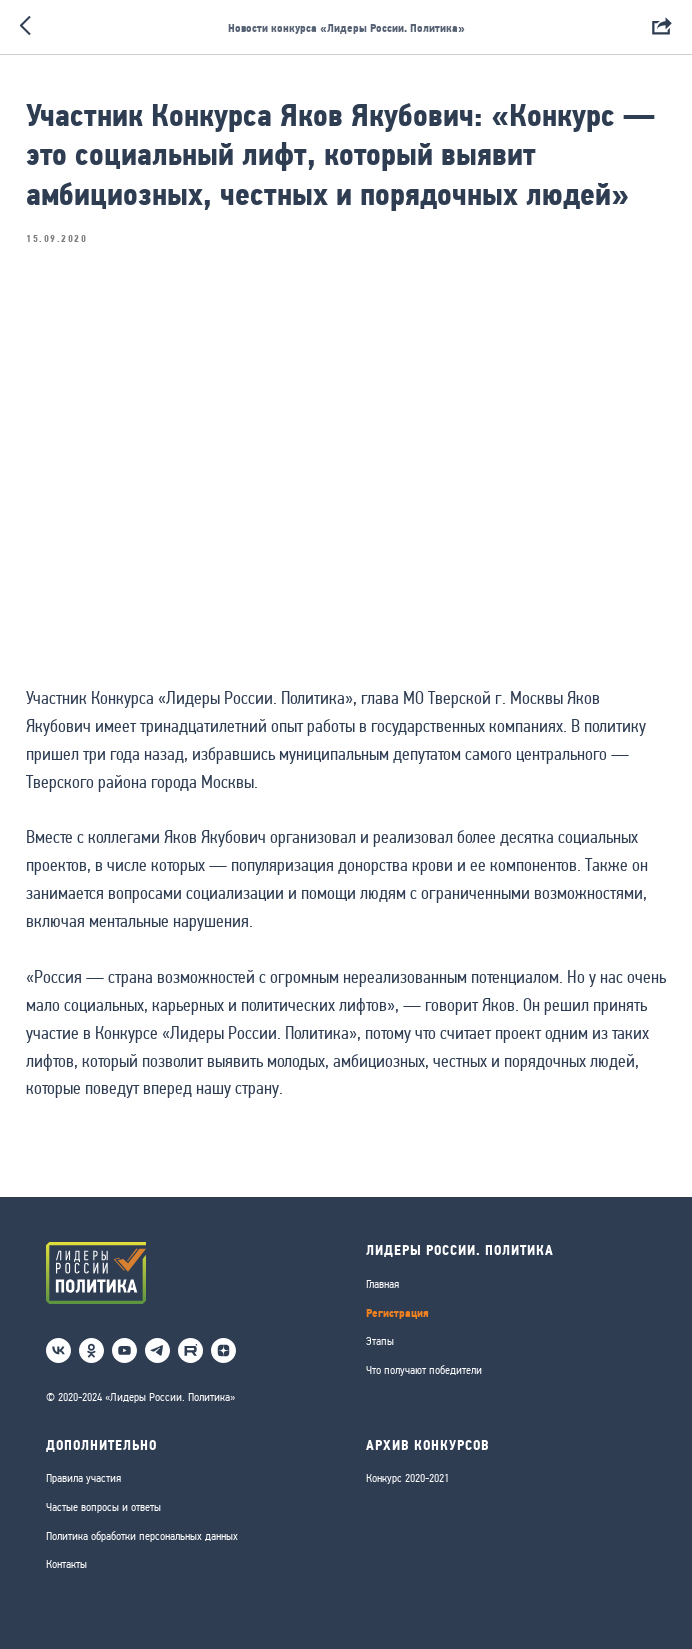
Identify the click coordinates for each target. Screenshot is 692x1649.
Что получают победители (424, 1370)
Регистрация (397, 1312)
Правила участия (83, 1478)
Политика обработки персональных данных (142, 1536)
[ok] (91, 1350)
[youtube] (124, 1350)
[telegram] (157, 1350)
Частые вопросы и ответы (103, 1507)
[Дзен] (223, 1350)
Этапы (380, 1341)
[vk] (58, 1350)
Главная (382, 1284)
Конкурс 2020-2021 (407, 1478)
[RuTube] (190, 1350)
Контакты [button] (66, 1564)
